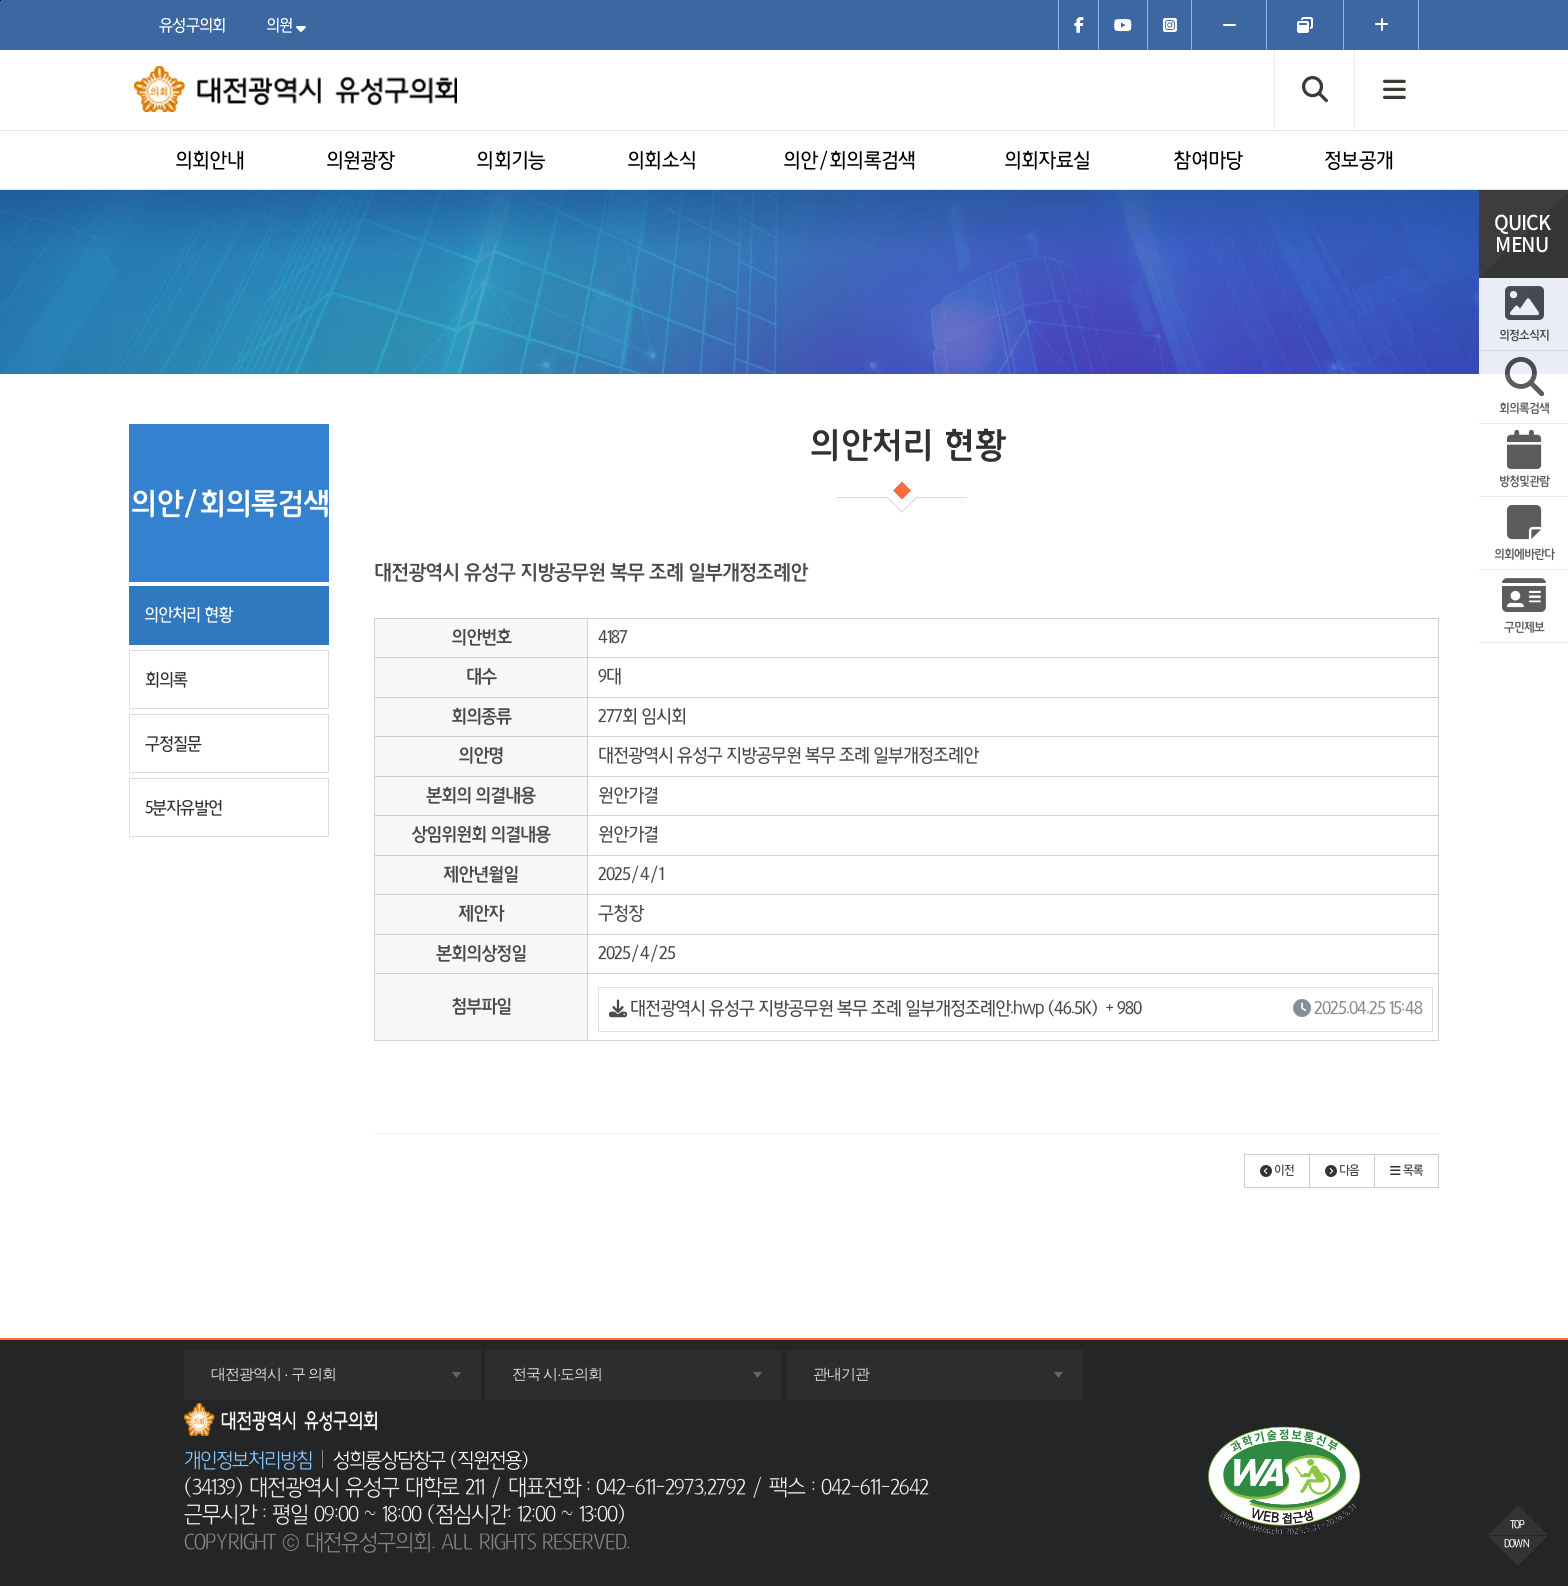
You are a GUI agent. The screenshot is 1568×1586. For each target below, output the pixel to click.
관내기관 (868, 1381)
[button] (1277, 1171)
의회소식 (661, 161)
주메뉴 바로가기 (0, 0)
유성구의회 (192, 25)
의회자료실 (1047, 161)
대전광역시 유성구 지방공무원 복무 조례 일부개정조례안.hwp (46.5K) (1015, 1009)
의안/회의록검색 (849, 161)
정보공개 (1358, 161)
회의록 (166, 679)
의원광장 (360, 161)
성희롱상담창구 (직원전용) (430, 1461)
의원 (291, 25)
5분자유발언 (183, 807)
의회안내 (209, 161)
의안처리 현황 (188, 614)
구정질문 (173, 743)
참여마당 (1207, 161)
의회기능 (510, 161)
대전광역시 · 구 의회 (300, 1381)
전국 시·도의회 (584, 1381)
